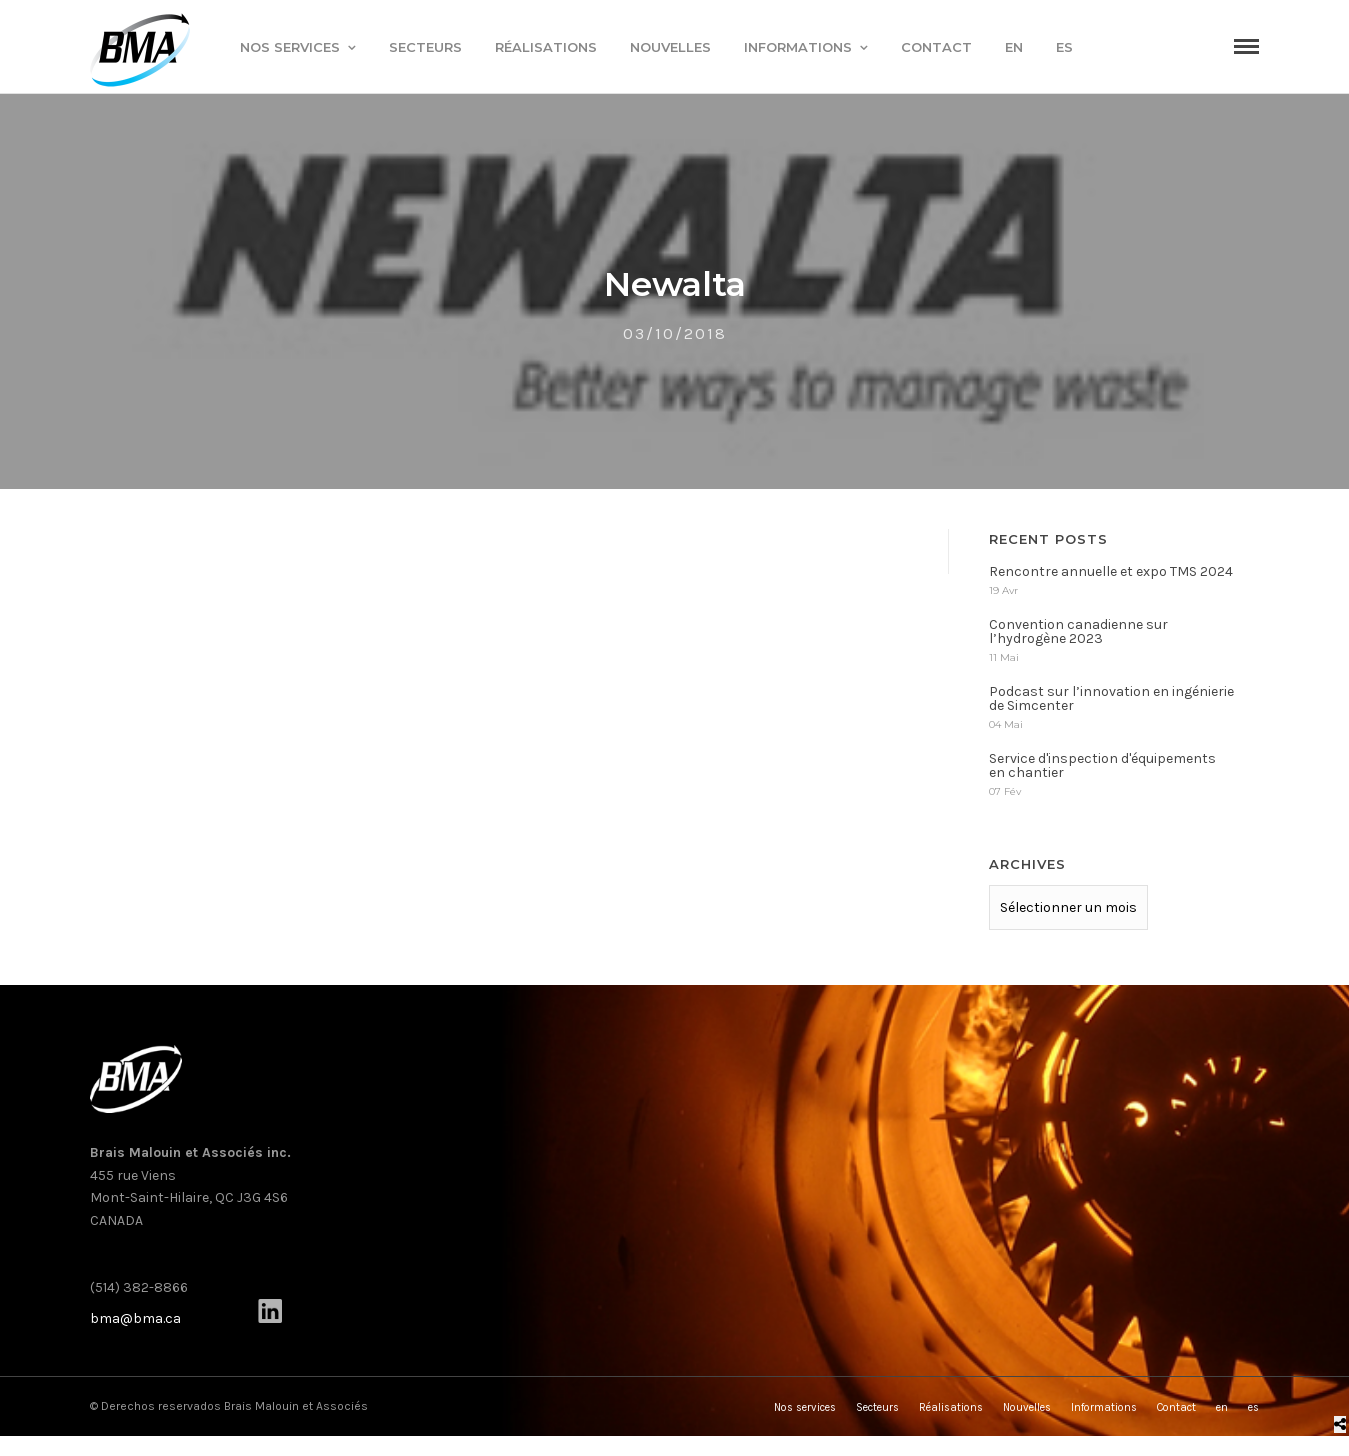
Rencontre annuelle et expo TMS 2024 (1111, 577)
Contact (936, 47)
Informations (798, 47)
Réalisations (546, 47)
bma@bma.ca (135, 1324)
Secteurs (425, 47)
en (1014, 47)
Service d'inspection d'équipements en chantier (1102, 771)
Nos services (290, 47)
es (1064, 47)
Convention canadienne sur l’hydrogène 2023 (1078, 637)
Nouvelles (670, 47)
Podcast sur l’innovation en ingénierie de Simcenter (1111, 704)
